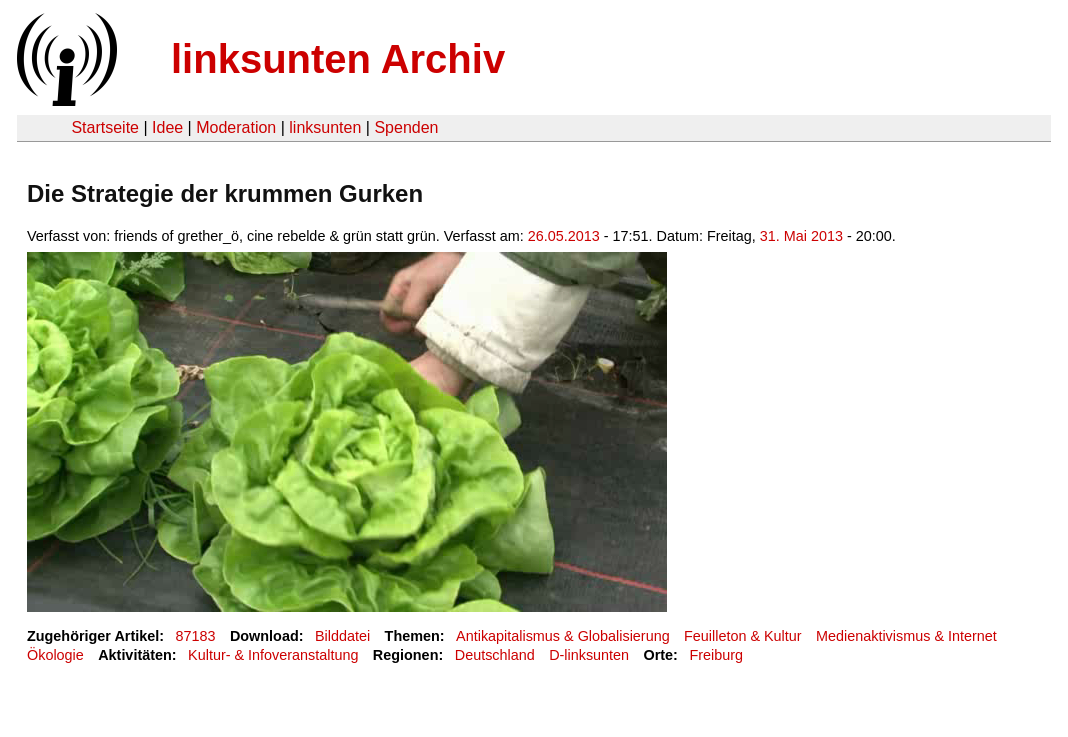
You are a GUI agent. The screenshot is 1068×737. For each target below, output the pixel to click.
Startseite (105, 127)
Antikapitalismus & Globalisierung (563, 636)
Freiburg (716, 655)
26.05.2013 (564, 236)
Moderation (236, 127)
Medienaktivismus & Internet (906, 636)
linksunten (325, 127)
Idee (167, 127)
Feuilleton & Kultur (743, 636)
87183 (196, 636)
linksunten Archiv (338, 59)
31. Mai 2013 (801, 236)
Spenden (406, 127)
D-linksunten (589, 655)
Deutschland (495, 655)
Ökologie (55, 655)
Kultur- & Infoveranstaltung (273, 655)
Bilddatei (342, 636)
